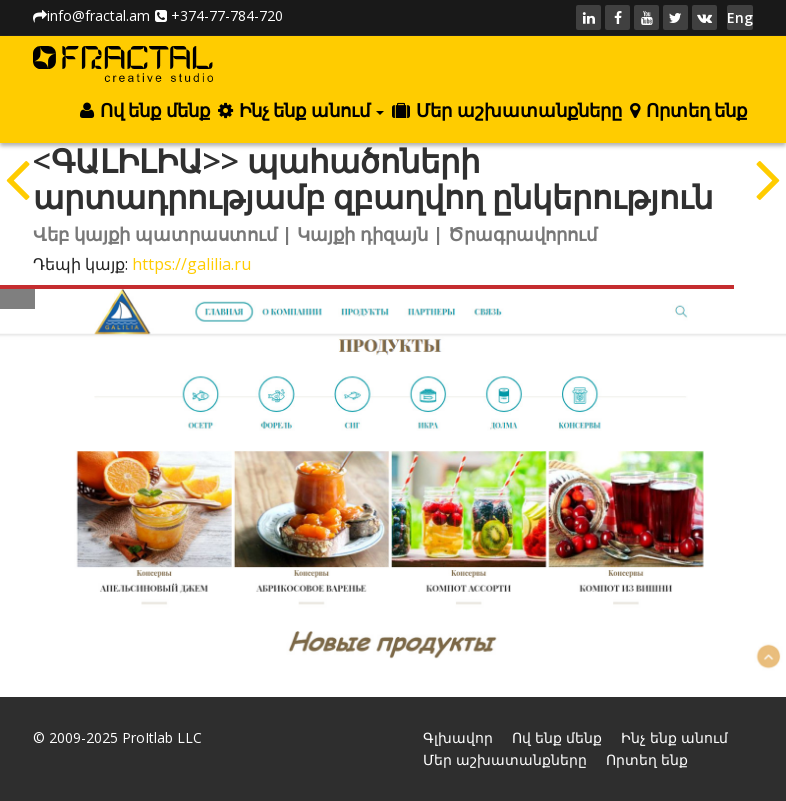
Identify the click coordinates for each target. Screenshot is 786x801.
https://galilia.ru (191, 264)
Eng (740, 17)
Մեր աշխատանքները (506, 111)
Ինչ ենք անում (301, 111)
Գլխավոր (458, 737)
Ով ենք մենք (144, 111)
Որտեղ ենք (688, 111)
